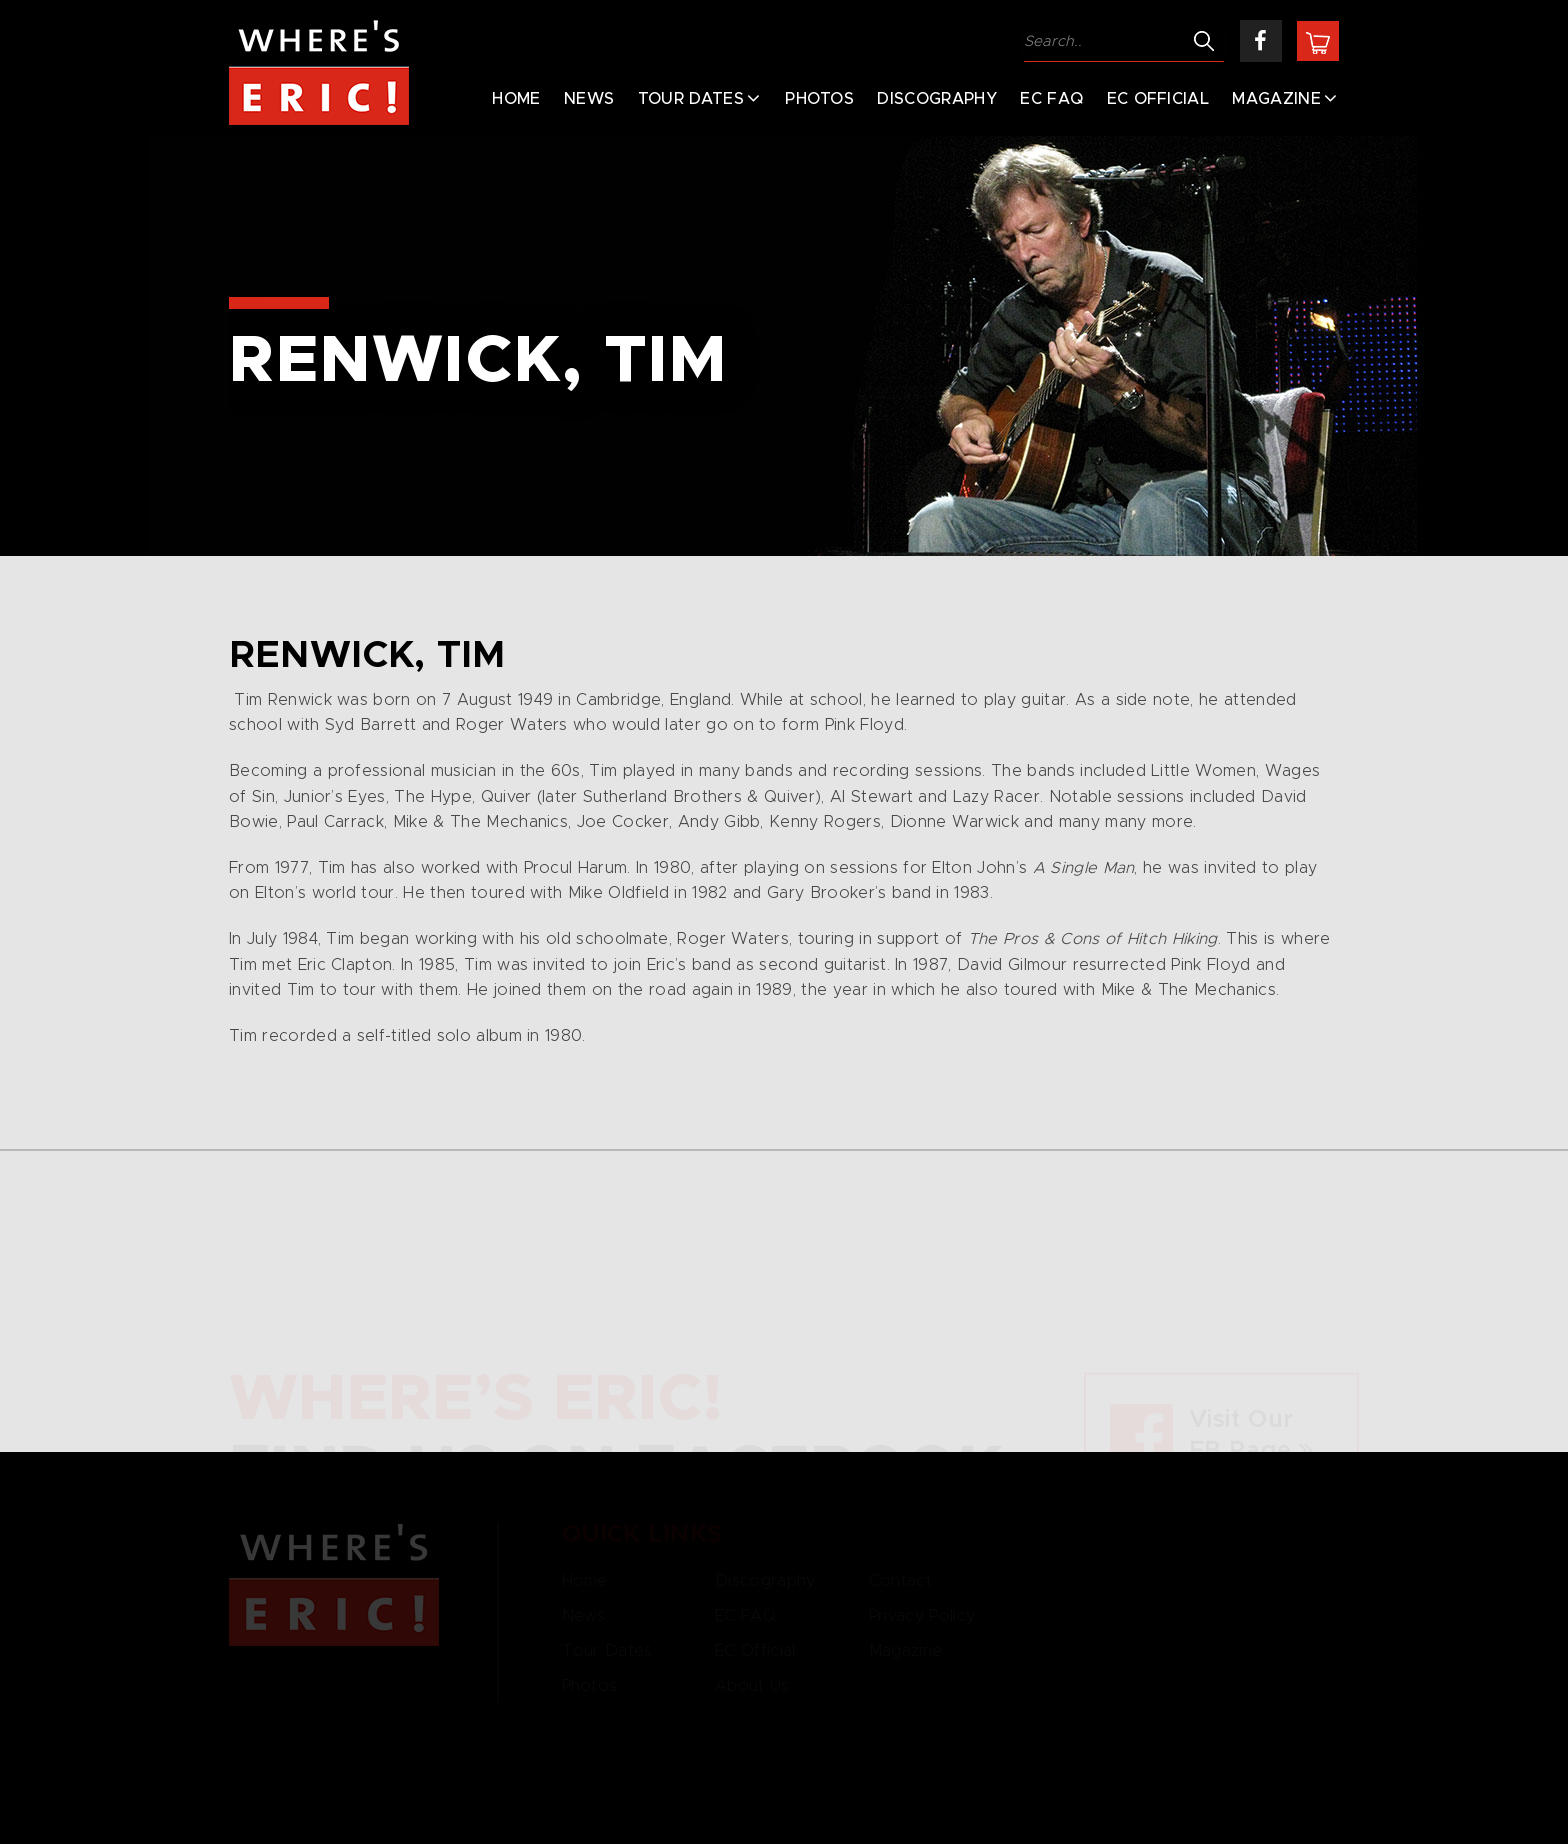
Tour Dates (691, 99)
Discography (937, 99)
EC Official (1158, 99)
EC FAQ (1051, 99)
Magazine (1276, 99)
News (589, 99)
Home (516, 99)
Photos (819, 99)
